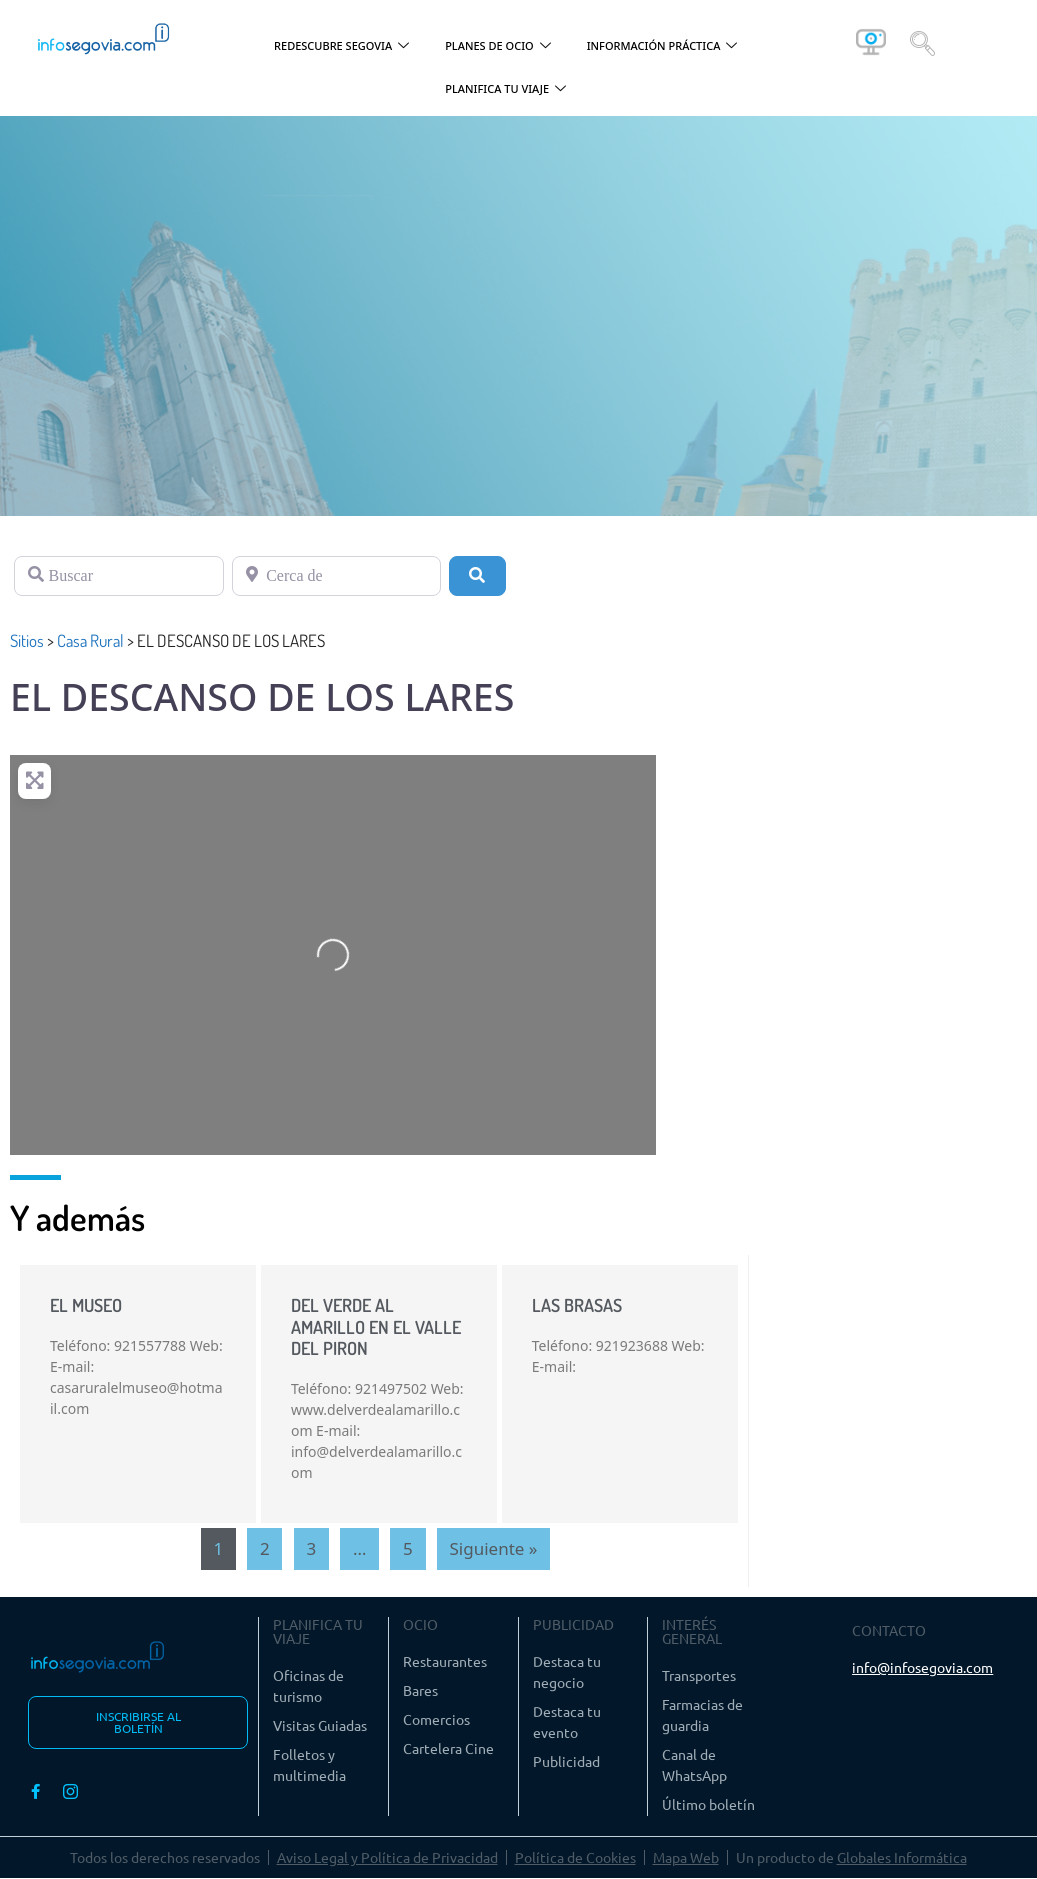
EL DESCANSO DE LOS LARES (262, 696)
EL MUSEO (86, 1305)
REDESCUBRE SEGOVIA (341, 46)
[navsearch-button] (922, 42)
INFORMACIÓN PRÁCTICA (662, 46)
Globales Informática (902, 1858)
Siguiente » (494, 1548)
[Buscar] (119, 576)
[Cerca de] (337, 576)
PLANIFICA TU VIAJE (505, 89)
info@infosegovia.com (922, 1667)
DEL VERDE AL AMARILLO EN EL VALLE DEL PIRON (376, 1326)
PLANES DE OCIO (498, 46)
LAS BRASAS (577, 1305)
